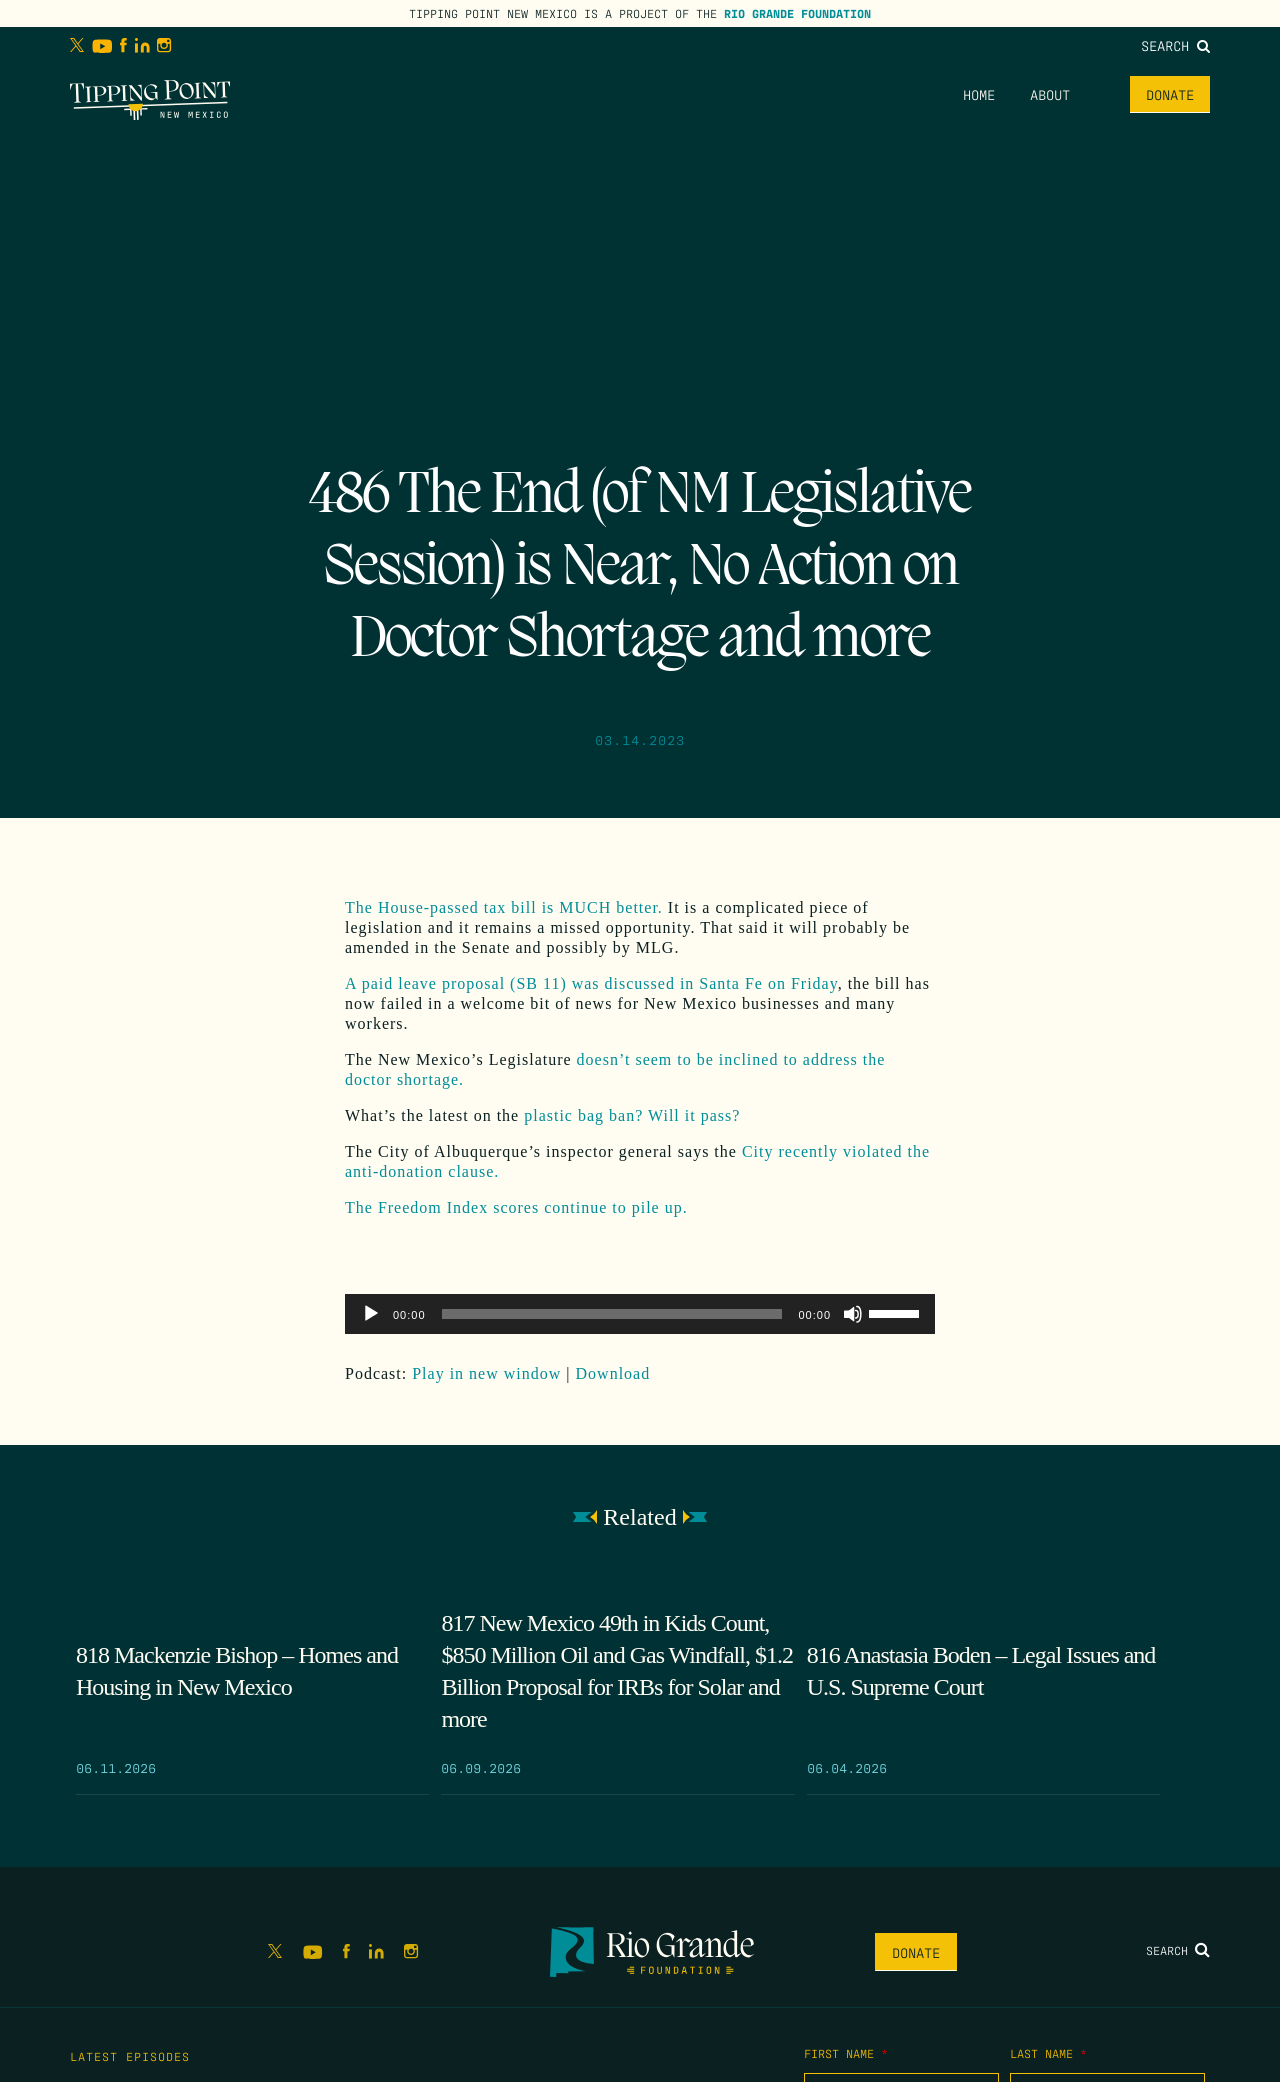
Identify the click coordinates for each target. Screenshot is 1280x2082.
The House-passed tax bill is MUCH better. (504, 907)
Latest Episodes (130, 2056)
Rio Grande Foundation (797, 13)
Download (613, 1373)
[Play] (371, 1314)
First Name (846, 2053)
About (1050, 94)
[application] (640, 1314)
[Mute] (853, 1314)
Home (979, 94)
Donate (1170, 94)
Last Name (1048, 2053)
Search (1175, 45)
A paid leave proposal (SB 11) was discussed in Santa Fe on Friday (591, 983)
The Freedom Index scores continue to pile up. (519, 1207)
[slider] (612, 1314)
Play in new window (486, 1373)
